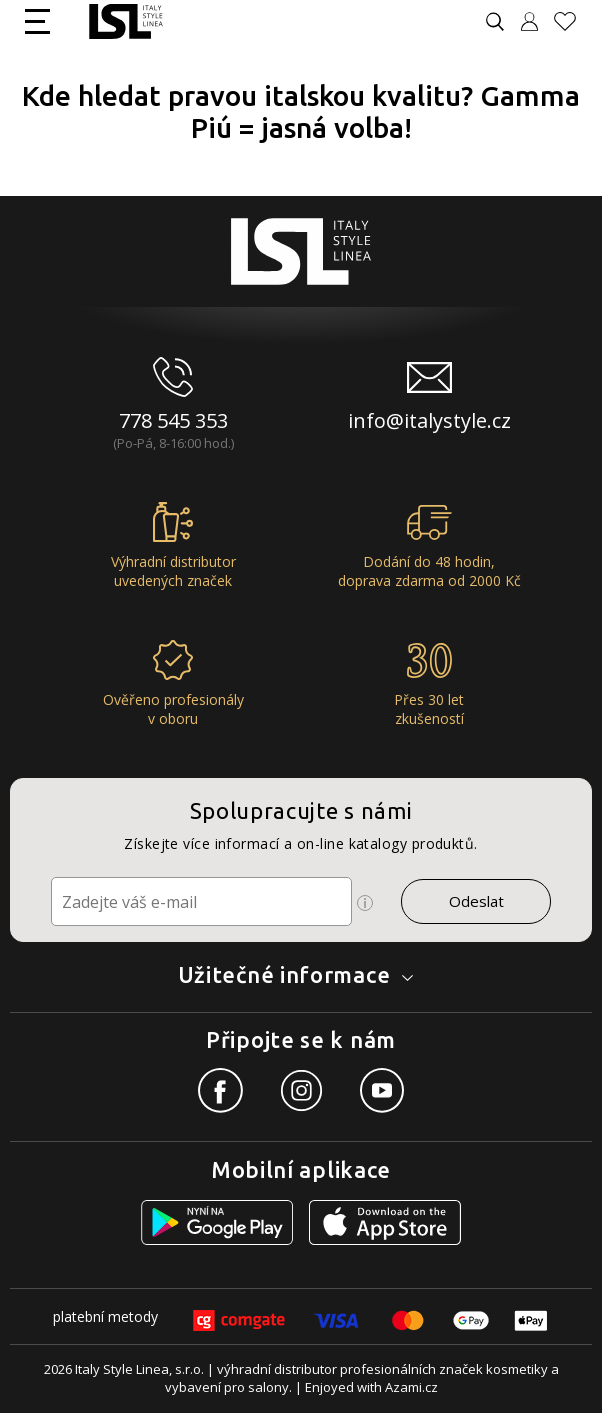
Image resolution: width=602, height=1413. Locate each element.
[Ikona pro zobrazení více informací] (365, 903)
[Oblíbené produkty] (573, 21)
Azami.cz (411, 1387)
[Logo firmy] (125, 21)
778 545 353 (173, 420)
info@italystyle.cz (429, 420)
